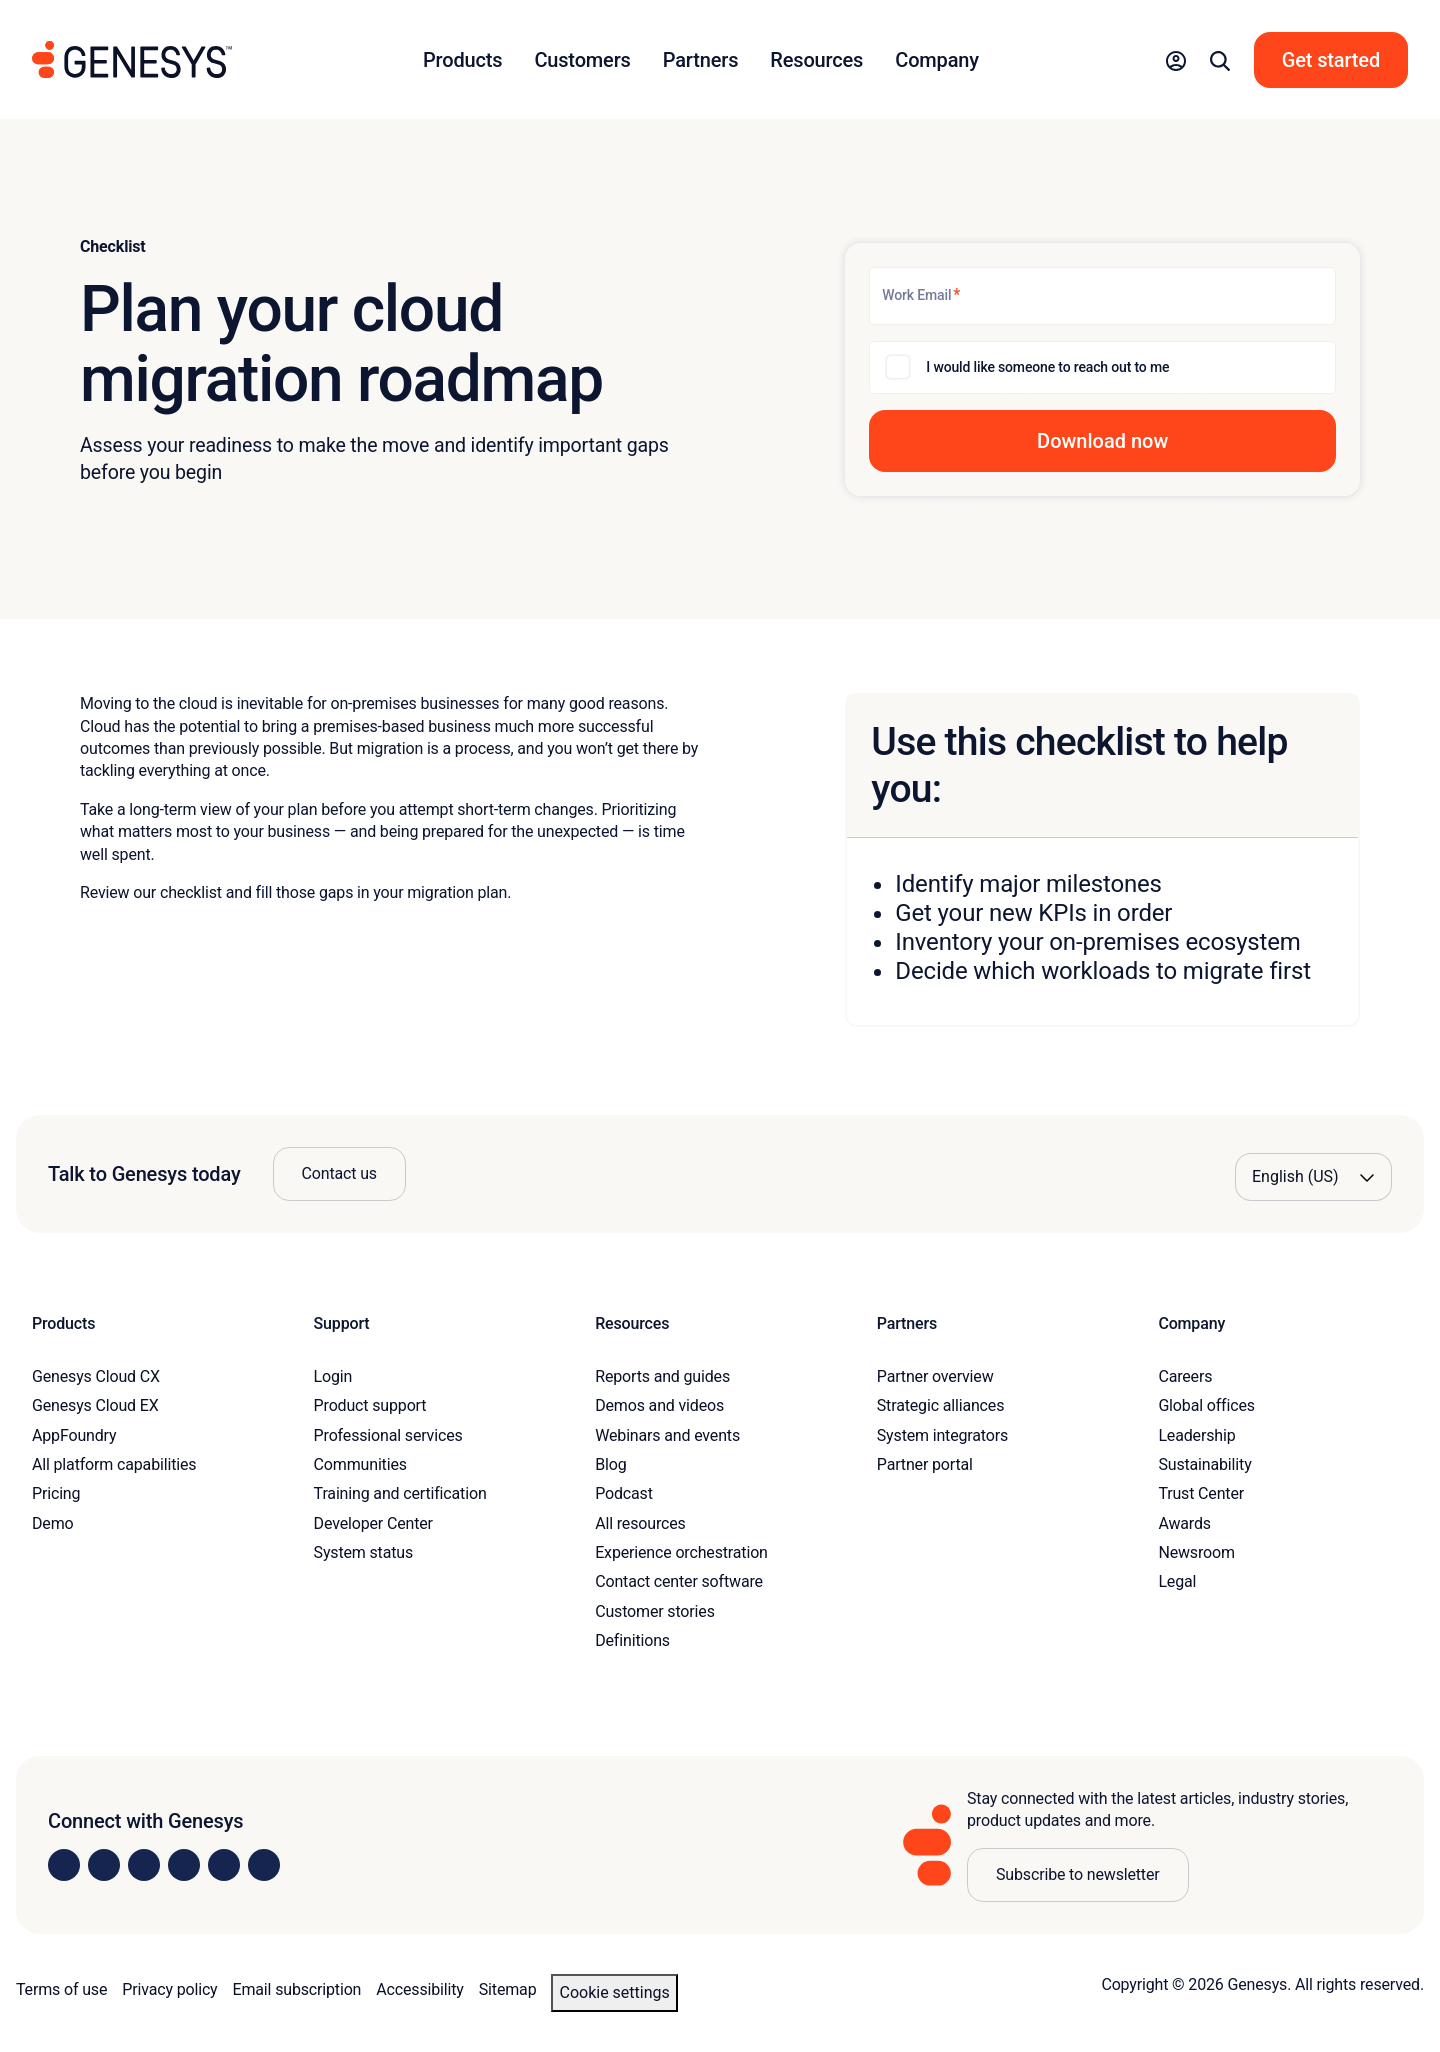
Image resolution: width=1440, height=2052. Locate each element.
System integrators (942, 1435)
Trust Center (1201, 1493)
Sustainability (1204, 1464)
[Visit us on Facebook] (184, 1865)
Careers (1185, 1376)
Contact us (339, 1173)
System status (363, 1552)
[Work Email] (1102, 296)
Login (333, 1376)
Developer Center (373, 1523)
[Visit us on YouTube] (224, 1865)
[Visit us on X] (144, 1865)
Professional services (388, 1435)
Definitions (632, 1640)
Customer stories (655, 1611)
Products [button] (462, 60)
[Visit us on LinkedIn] (64, 1865)
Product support (370, 1405)
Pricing (56, 1493)
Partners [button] (701, 60)
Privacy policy (169, 1989)
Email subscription (297, 1989)
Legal (1177, 1581)
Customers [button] (582, 60)
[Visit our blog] (264, 1865)
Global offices (1206, 1405)
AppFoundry (74, 1435)
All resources (640, 1523)
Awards (1184, 1523)
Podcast (624, 1493)
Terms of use (61, 1989)
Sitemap (508, 1989)
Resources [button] (816, 60)
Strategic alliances (940, 1405)
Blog (610, 1464)
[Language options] (1313, 1177)
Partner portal (925, 1464)
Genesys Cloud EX (95, 1405)
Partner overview (935, 1376)
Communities (360, 1464)
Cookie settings (614, 1992)
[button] (1176, 60)
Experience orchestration (681, 1552)
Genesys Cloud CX (96, 1376)
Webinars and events (667, 1435)
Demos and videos (659, 1405)
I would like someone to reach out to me (1047, 367)
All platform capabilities (114, 1464)
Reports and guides (662, 1376)
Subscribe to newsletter (1078, 1874)
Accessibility (419, 1989)
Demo (53, 1523)
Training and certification (400, 1493)
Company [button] (937, 60)
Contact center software (679, 1581)
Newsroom (1196, 1552)
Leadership (1196, 1435)
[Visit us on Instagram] (104, 1865)
